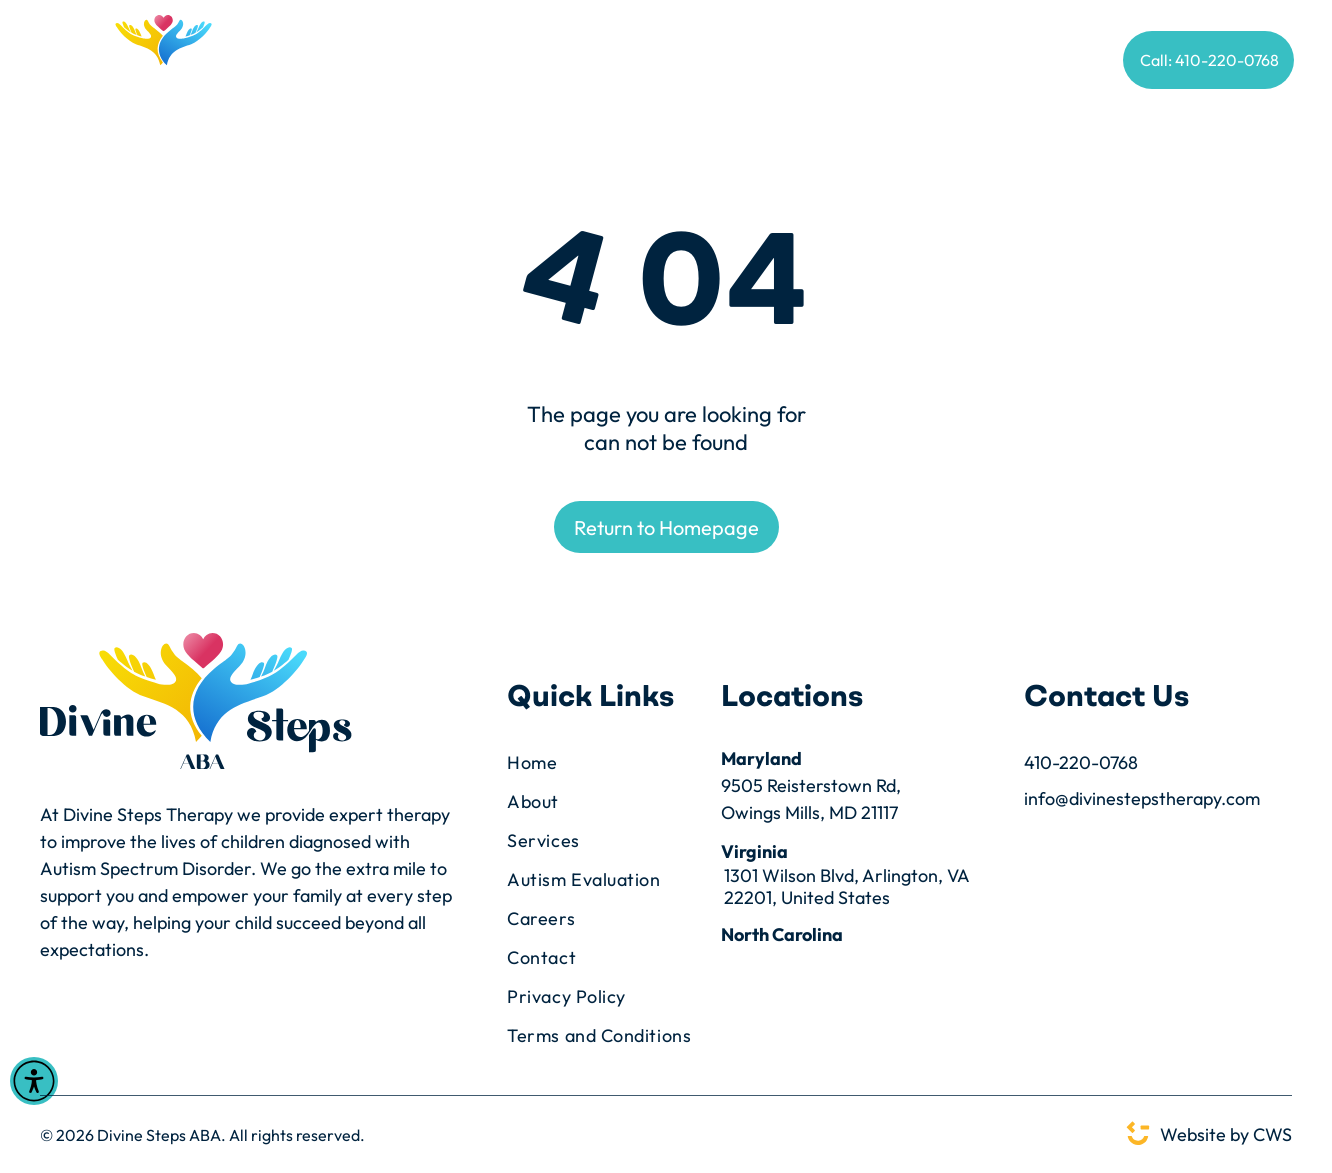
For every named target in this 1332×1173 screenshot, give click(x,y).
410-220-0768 (1081, 762)
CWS (1272, 1134)
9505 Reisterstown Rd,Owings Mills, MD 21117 (811, 799)
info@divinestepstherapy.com (1142, 798)
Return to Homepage (666, 527)
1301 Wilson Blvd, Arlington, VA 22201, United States (846, 887)
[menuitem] (319, 62)
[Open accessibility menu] (34, 1081)
